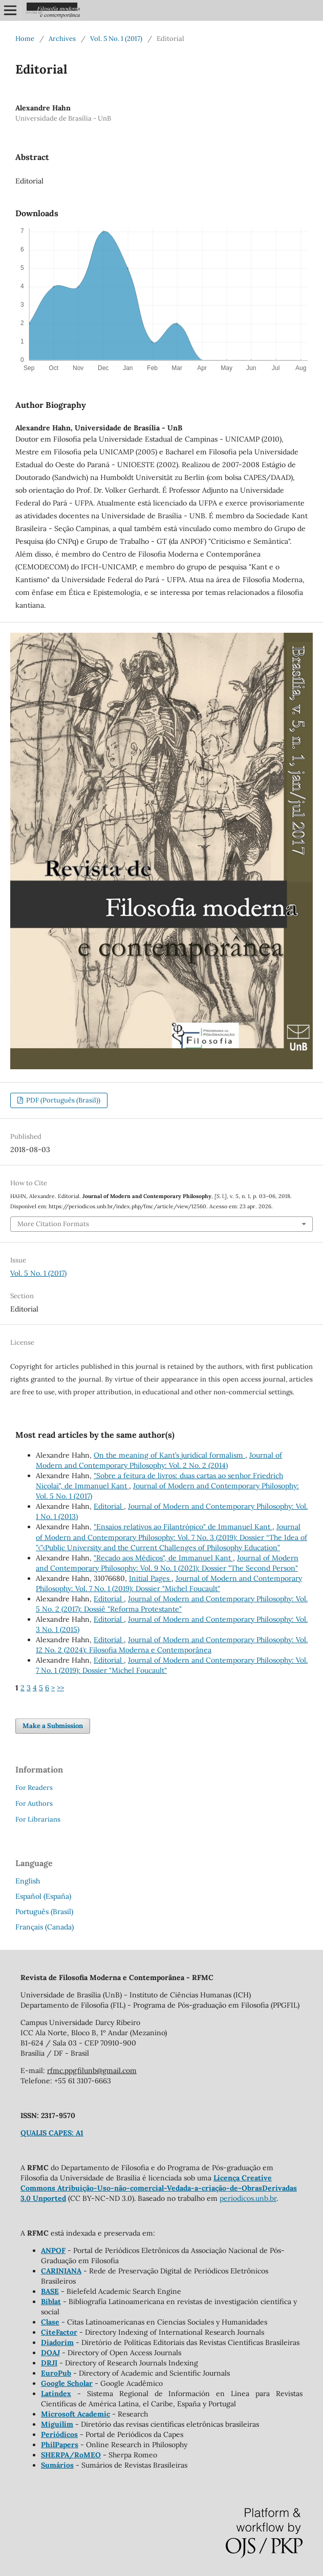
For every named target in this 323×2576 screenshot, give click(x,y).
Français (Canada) (44, 1926)
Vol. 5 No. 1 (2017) (116, 38)
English (27, 1880)
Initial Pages (150, 1578)
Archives (62, 38)
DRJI (49, 2362)
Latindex (56, 2393)
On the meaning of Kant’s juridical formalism (169, 1455)
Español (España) (43, 1896)
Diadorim (57, 2342)
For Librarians (37, 1819)
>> (60, 1687)
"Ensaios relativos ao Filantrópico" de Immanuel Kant (183, 1526)
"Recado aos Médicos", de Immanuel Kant (163, 1557)
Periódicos (59, 2434)
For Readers (34, 1787)
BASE (50, 2291)
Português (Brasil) (44, 1911)
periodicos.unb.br (248, 2198)
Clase (50, 2322)
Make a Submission (53, 1725)
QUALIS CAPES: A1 (51, 2132)
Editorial (109, 1506)
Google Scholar (67, 2383)
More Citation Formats (53, 1224)
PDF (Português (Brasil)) (62, 1100)
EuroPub (56, 2373)
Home (24, 38)
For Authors (34, 1803)
